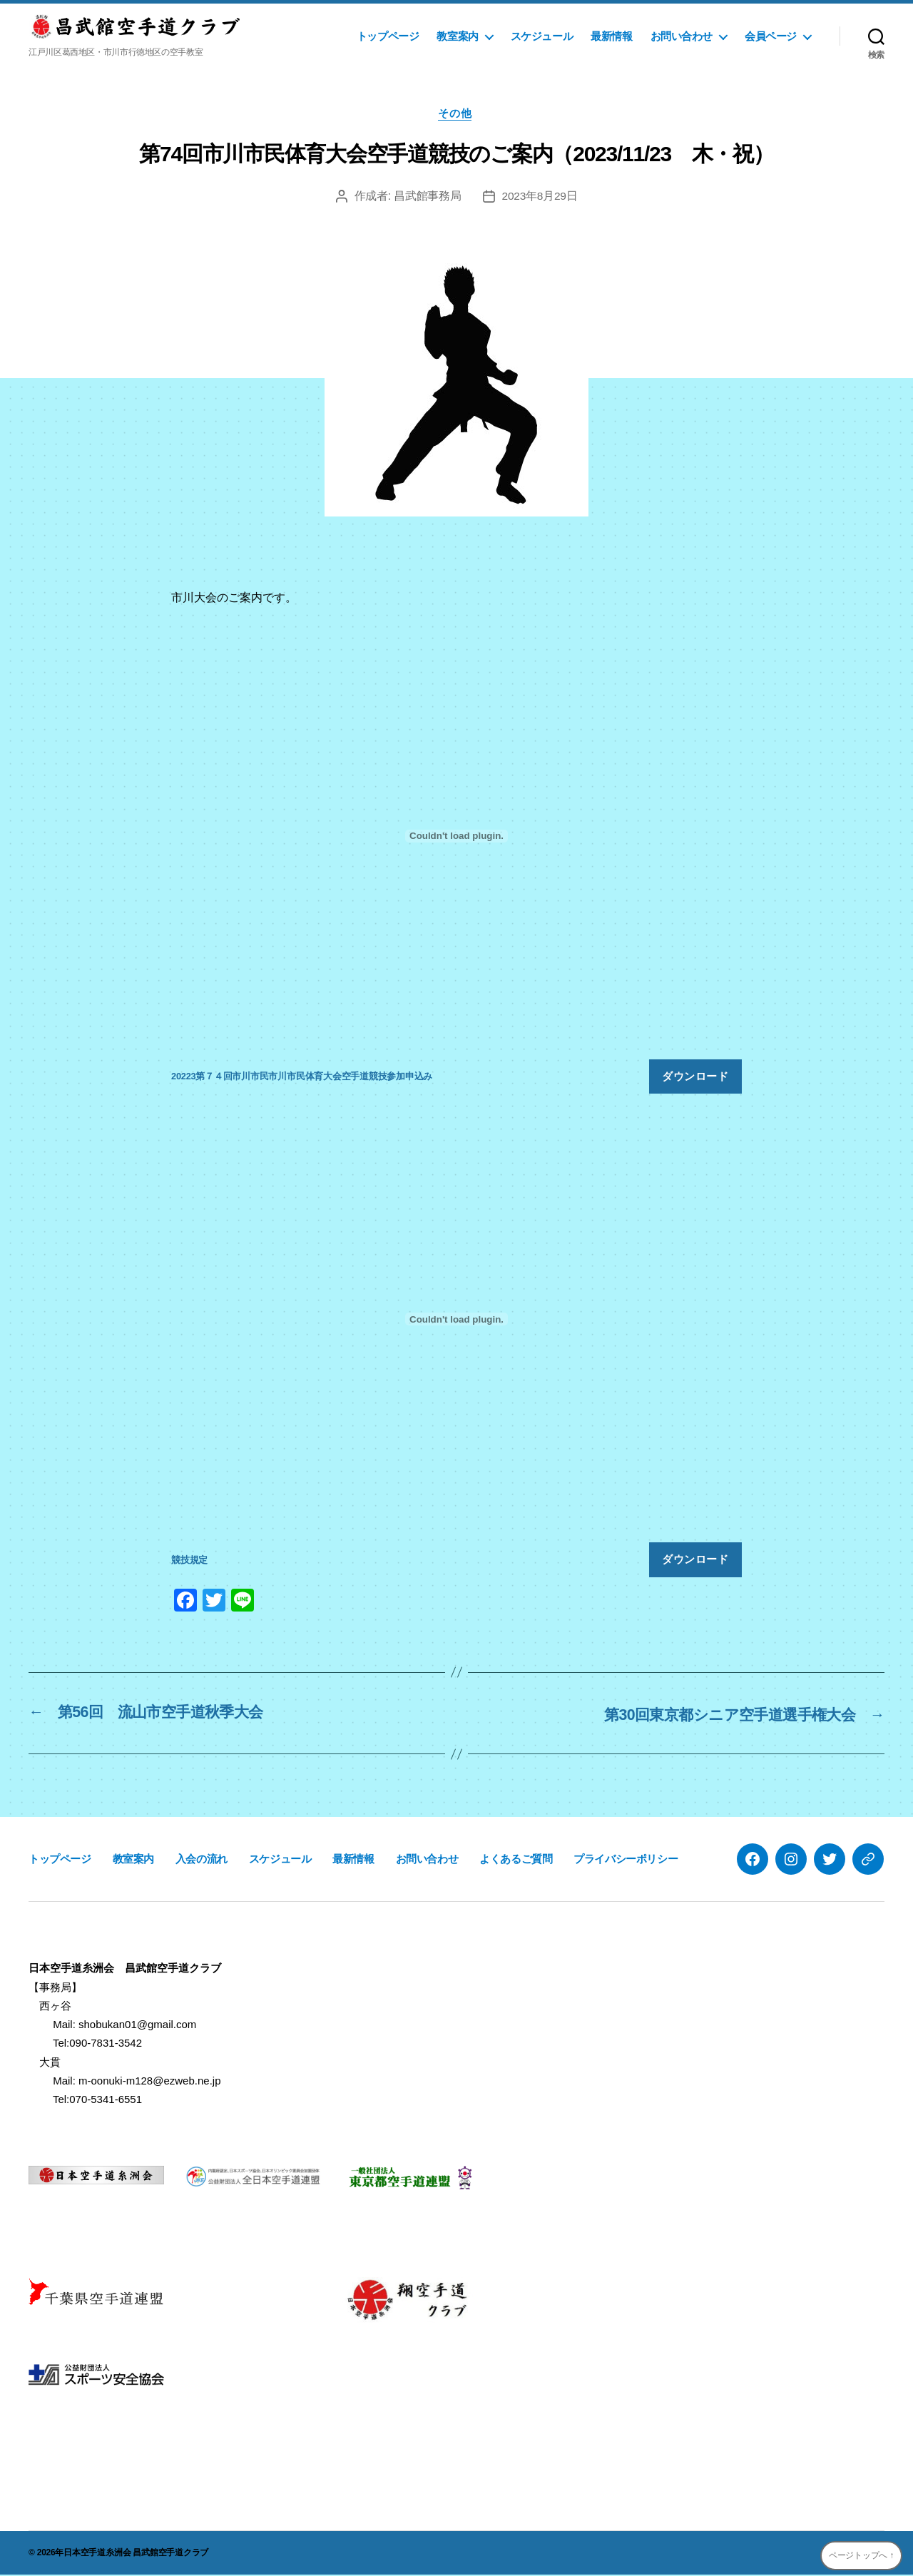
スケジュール (542, 36)
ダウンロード (695, 1077)
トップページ (388, 36)
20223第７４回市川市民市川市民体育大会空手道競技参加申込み (301, 1078)
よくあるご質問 (515, 1859)
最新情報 (611, 36)
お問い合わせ (682, 36)
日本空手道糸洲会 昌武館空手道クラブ (135, 2554)
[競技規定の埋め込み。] (456, 1321)
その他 (457, 114)
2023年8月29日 (539, 198)
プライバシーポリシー (625, 1859)
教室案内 (457, 36)
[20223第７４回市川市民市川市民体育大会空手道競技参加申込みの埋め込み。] (456, 838)
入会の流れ (201, 1859)
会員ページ (771, 36)
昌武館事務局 (426, 198)
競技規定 (189, 1562)
